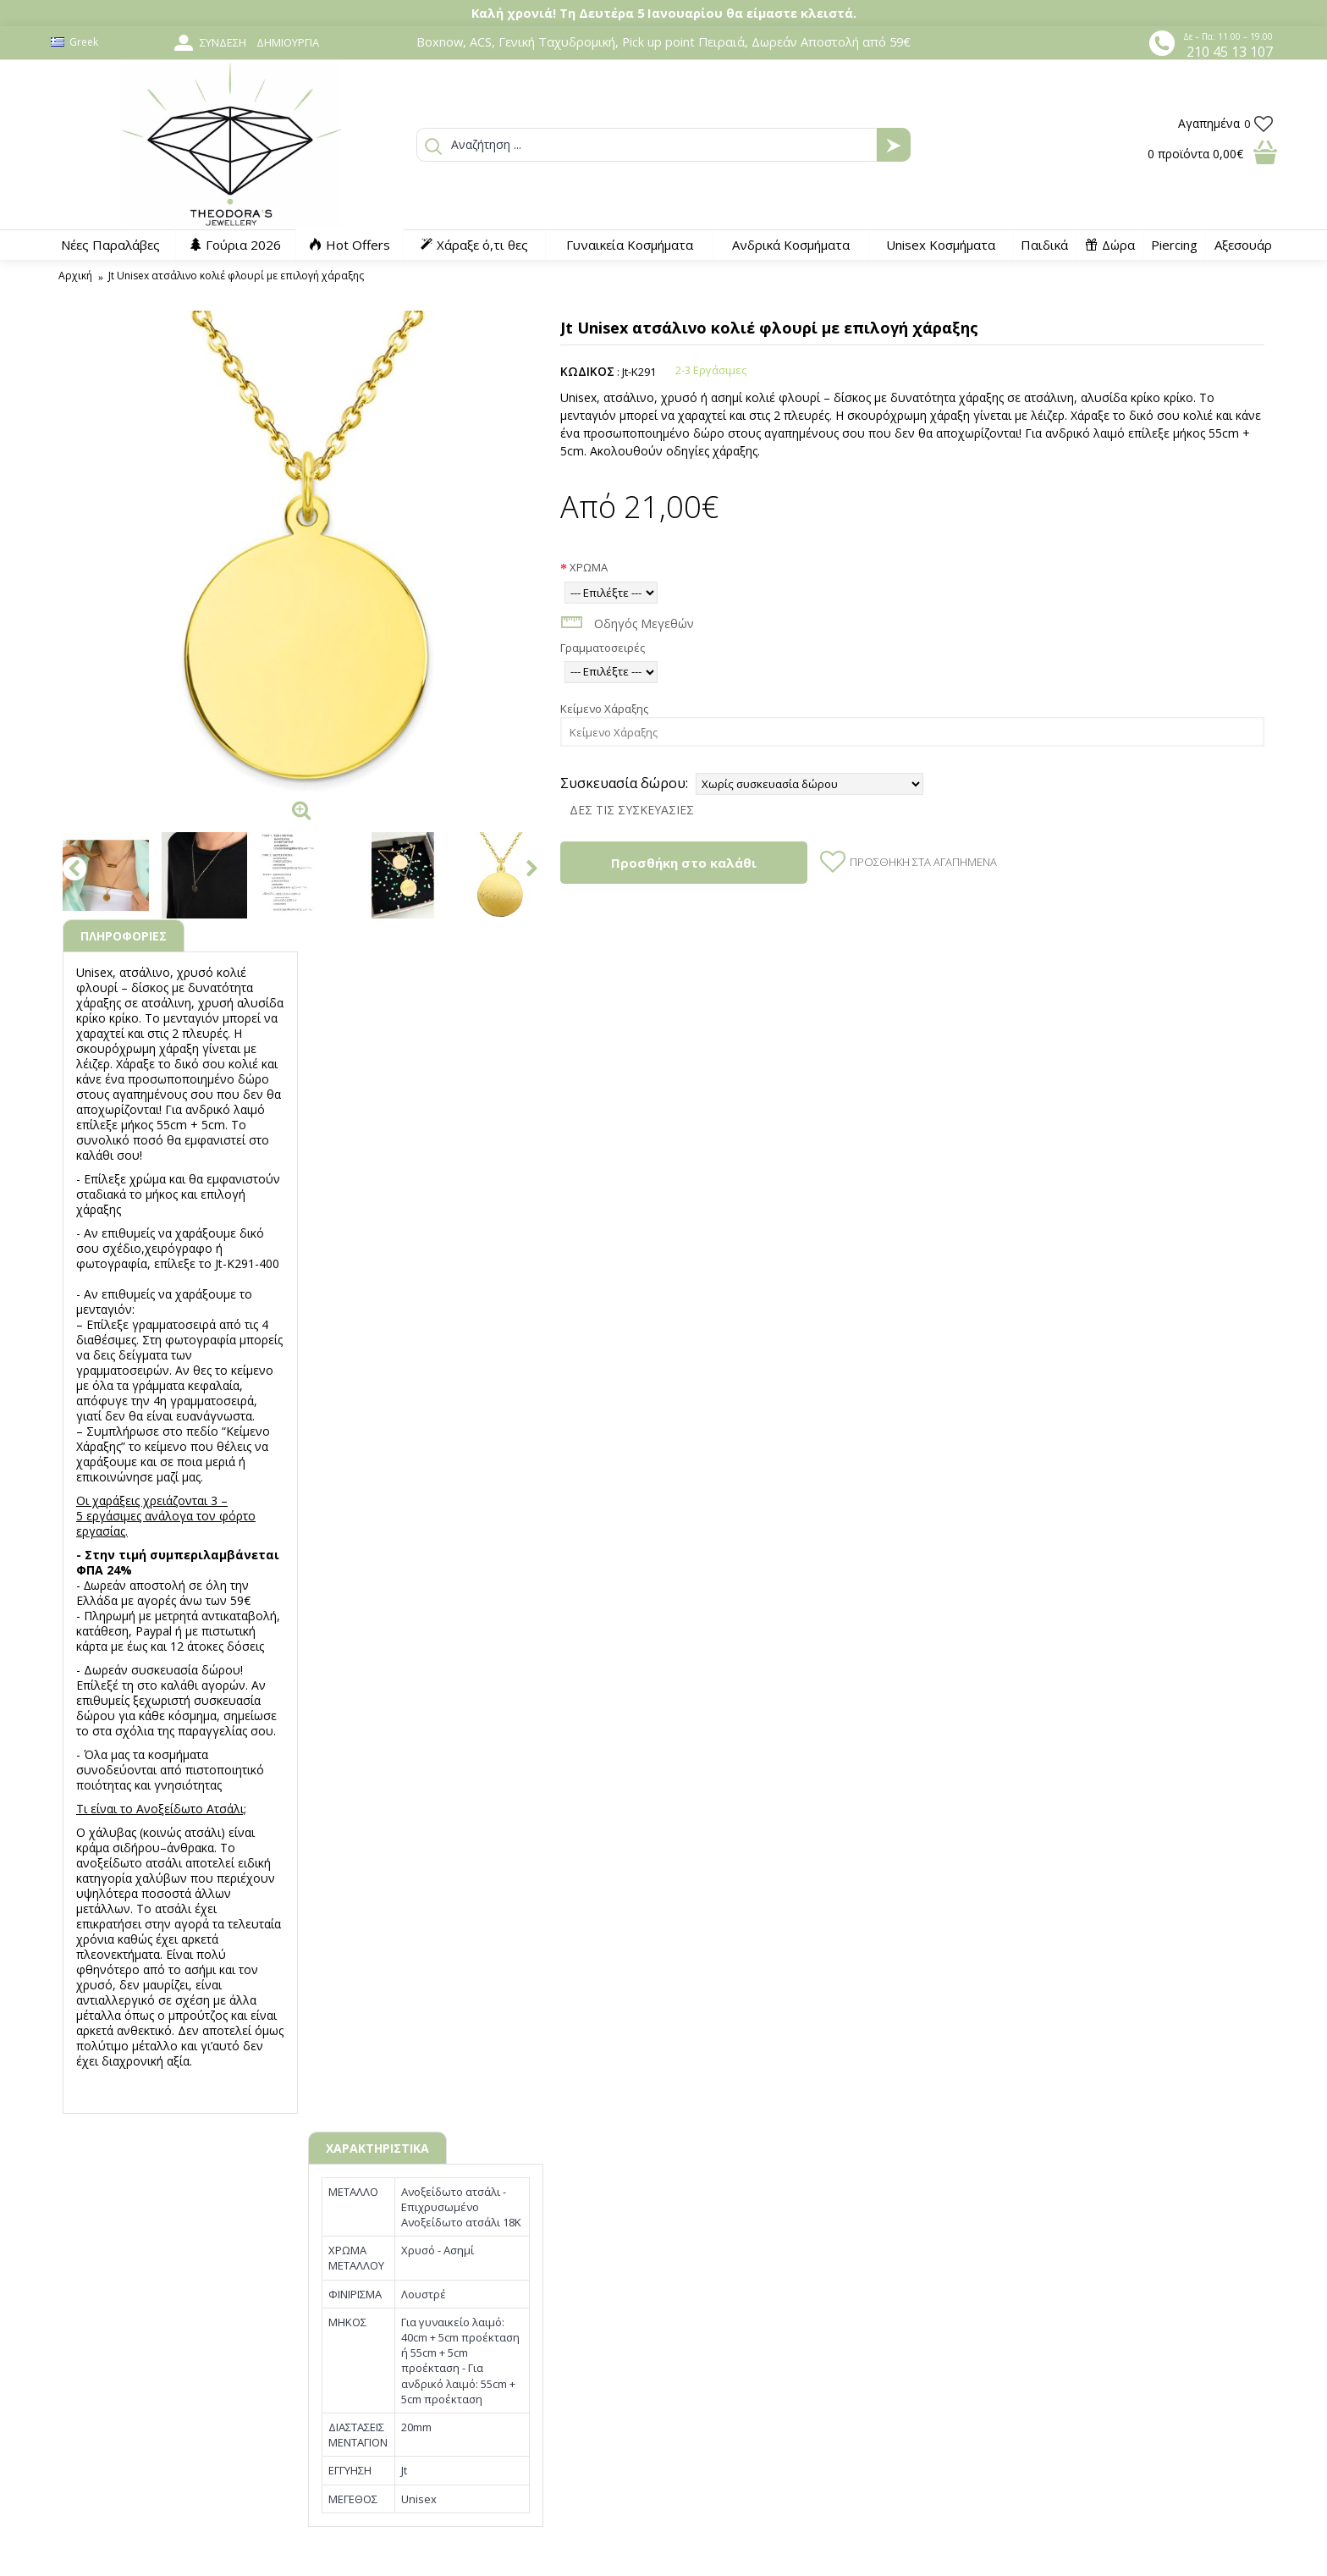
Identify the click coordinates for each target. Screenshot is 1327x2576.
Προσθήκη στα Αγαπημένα (923, 861)
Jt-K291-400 (247, 1263)
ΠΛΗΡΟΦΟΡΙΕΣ (123, 936)
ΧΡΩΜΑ (589, 567)
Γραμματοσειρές (602, 647)
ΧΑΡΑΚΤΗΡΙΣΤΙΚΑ (377, 2148)
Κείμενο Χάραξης (604, 708)
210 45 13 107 (1230, 51)
